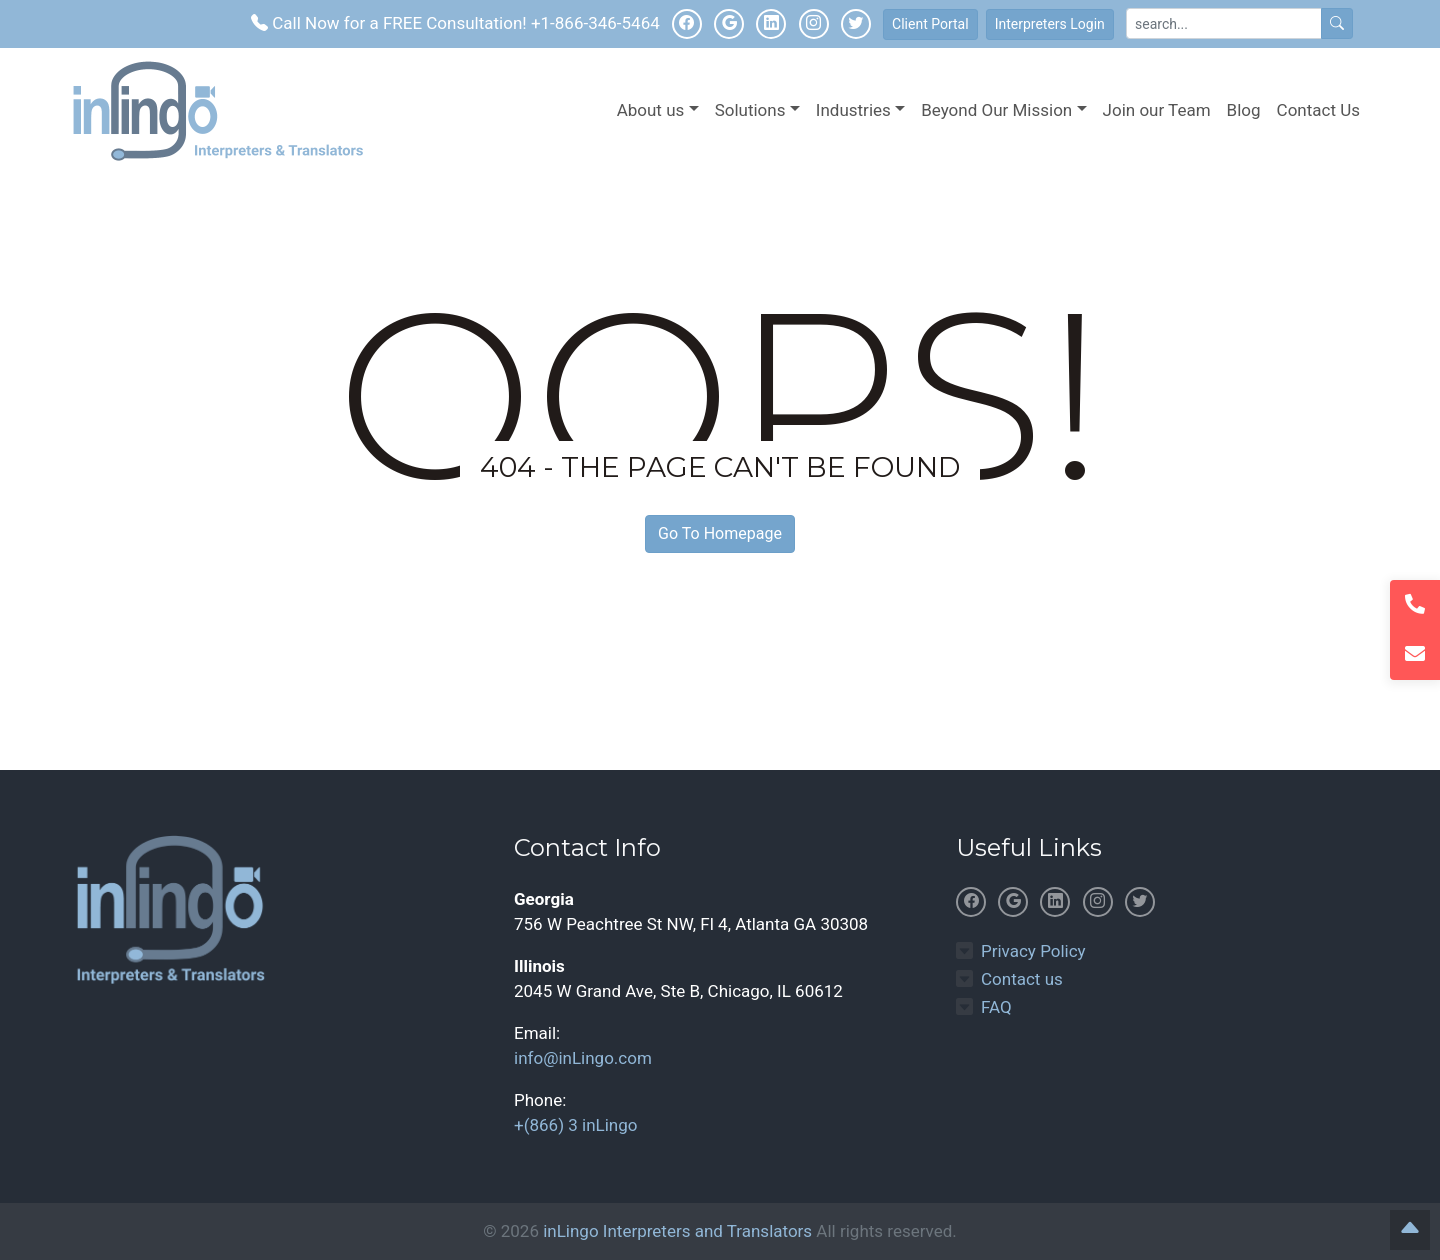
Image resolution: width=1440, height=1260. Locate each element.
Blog (1244, 110)
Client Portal (930, 24)
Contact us (1022, 979)
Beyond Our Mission (996, 110)
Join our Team (1157, 110)
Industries (853, 110)
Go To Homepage (720, 533)
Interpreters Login (1050, 24)
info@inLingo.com (583, 1058)
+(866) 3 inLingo (575, 1125)
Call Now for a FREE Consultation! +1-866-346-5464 (455, 23)
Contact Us (1318, 110)
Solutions (750, 110)
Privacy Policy (1033, 951)
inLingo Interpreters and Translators (677, 1231)
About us (651, 110)
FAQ (996, 1007)
